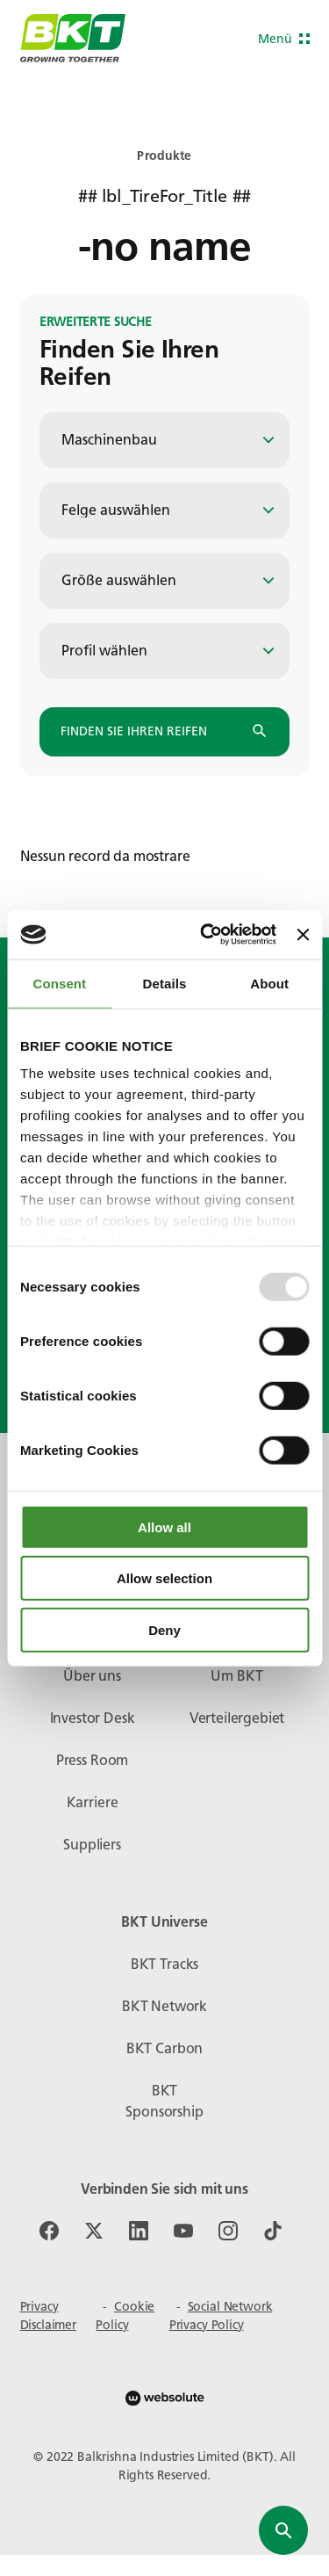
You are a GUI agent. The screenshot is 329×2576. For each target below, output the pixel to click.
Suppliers (92, 1844)
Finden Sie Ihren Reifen (164, 732)
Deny (164, 1629)
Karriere (92, 1802)
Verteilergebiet (237, 1718)
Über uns (92, 1676)
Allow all (164, 1526)
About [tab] (269, 982)
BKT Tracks (164, 1964)
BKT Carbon (164, 2048)
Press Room (92, 1760)
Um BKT (236, 1676)
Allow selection (164, 1578)
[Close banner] (303, 935)
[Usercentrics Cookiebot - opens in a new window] (206, 934)
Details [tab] (165, 982)
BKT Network (164, 2006)
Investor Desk (92, 1718)
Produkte (164, 155)
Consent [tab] (59, 982)
